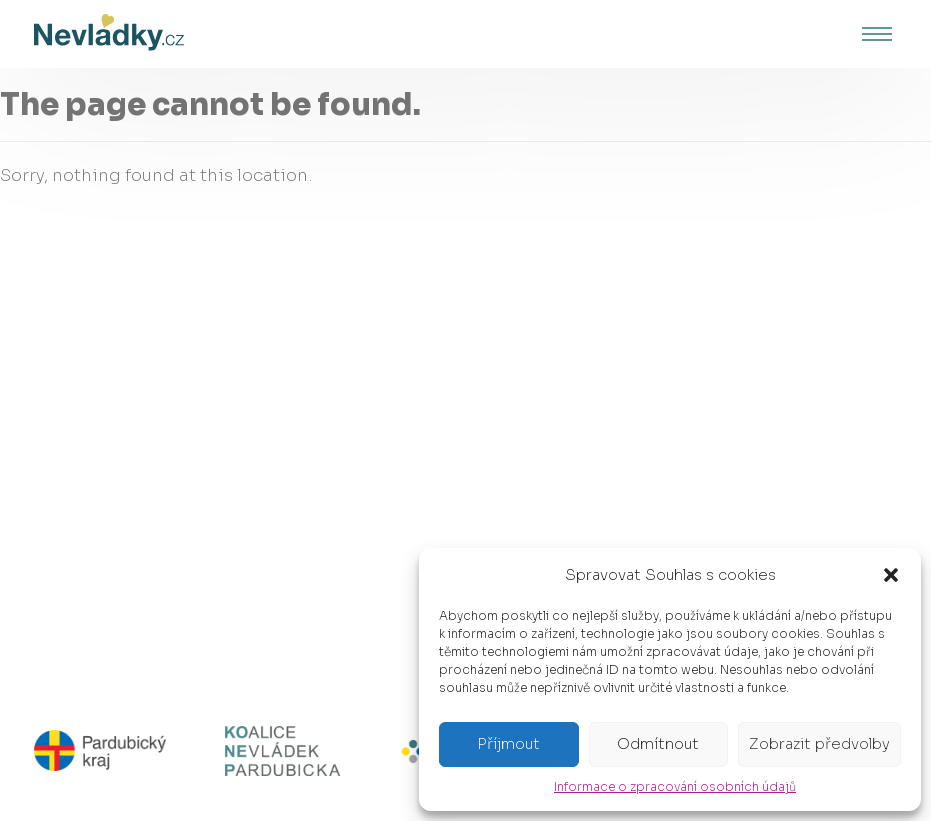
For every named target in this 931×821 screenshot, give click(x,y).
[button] (891, 575)
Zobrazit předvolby (819, 743)
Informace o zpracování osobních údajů (675, 786)
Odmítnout (658, 743)
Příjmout (508, 743)
